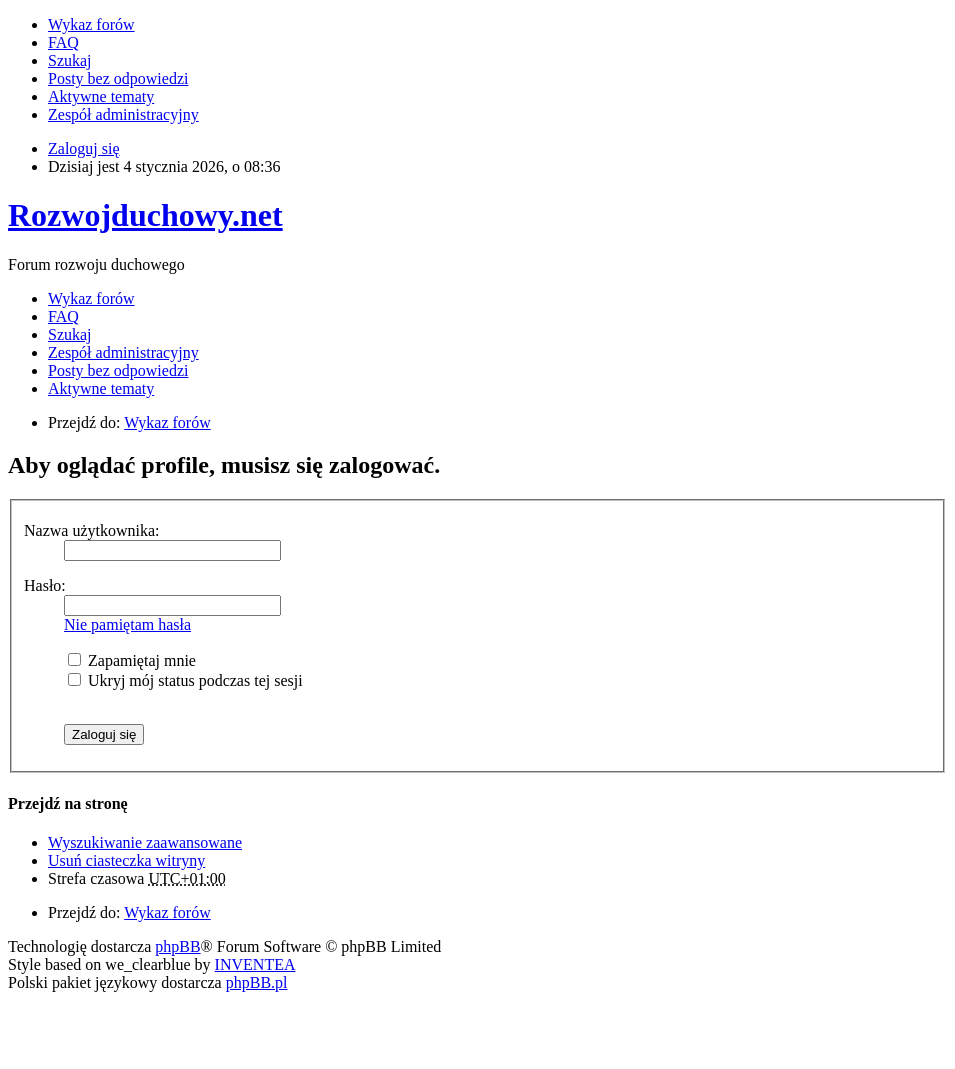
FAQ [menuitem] (63, 42)
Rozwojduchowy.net (145, 215)
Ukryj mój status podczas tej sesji (185, 680)
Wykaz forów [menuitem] (91, 24)
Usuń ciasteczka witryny (126, 860)
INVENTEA (255, 964)
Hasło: (45, 585)
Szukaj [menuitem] (70, 60)
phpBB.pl (257, 982)
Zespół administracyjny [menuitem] (123, 114)
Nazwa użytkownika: (92, 530)
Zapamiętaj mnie (132, 660)
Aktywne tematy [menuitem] (101, 96)
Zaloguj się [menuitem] (84, 148)
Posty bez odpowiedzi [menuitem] (118, 78)
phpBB (177, 946)
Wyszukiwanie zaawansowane (145, 842)
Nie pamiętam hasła (127, 624)
